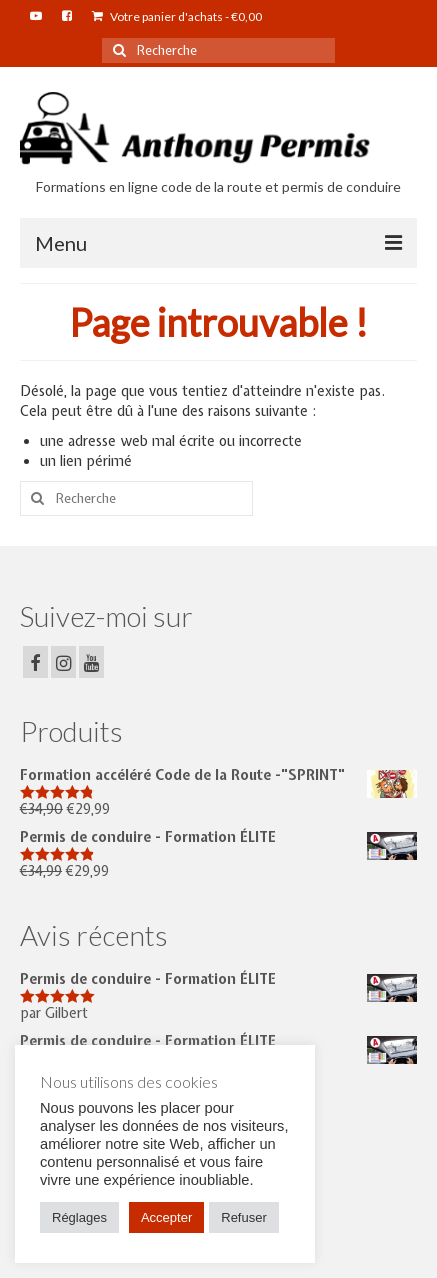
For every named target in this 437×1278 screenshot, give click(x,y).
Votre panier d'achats (177, 16)
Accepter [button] (166, 1217)
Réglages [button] (79, 1217)
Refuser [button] (244, 1217)
